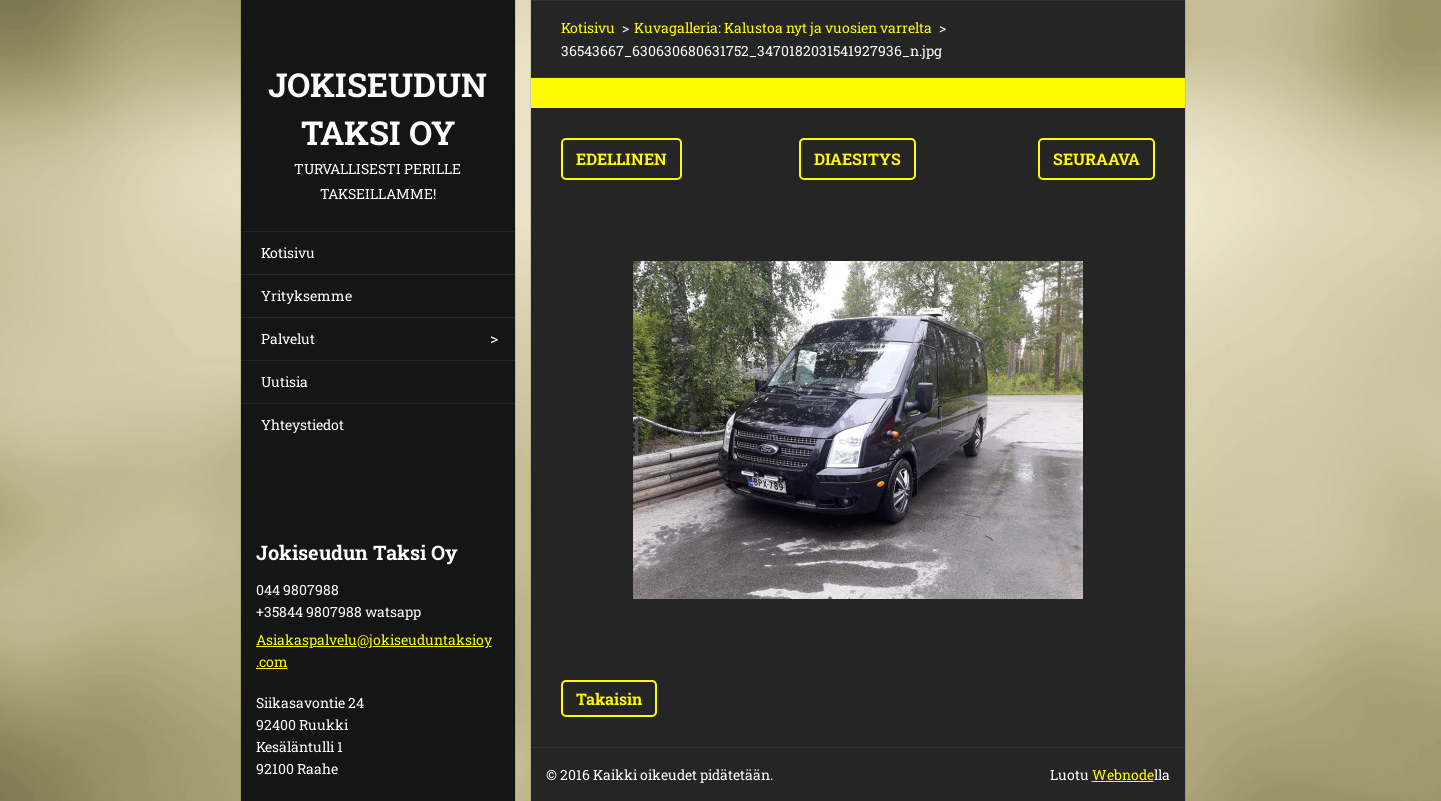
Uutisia (284, 381)
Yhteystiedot (302, 424)
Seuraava (1096, 158)
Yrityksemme (306, 295)
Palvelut (288, 338)
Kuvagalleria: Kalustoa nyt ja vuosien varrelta (783, 27)
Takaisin (609, 698)
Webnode (1123, 774)
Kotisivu (288, 252)
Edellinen (621, 158)
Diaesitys (857, 158)
